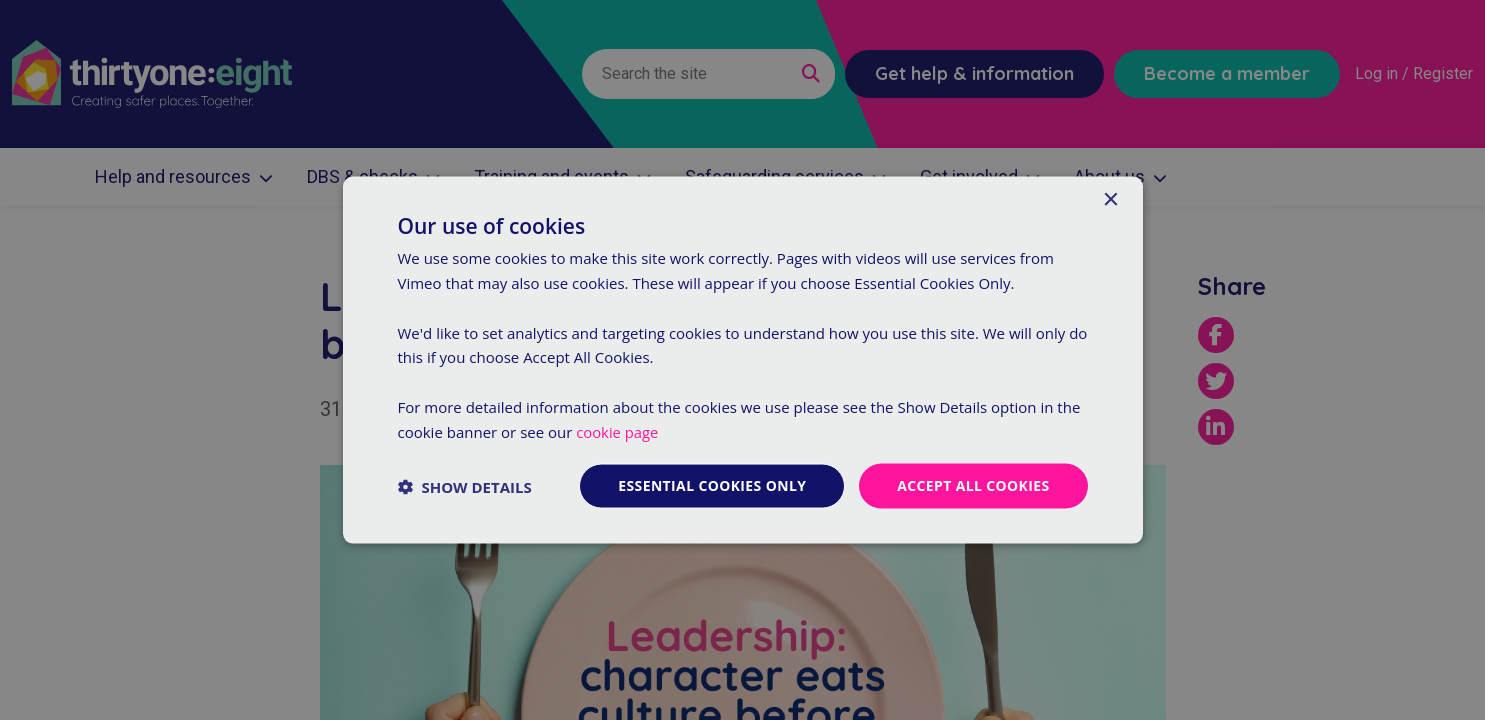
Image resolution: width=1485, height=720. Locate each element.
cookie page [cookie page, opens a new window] (617, 431)
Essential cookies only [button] (711, 485)
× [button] (1110, 199)
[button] (465, 486)
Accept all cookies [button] (973, 485)
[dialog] (742, 360)
